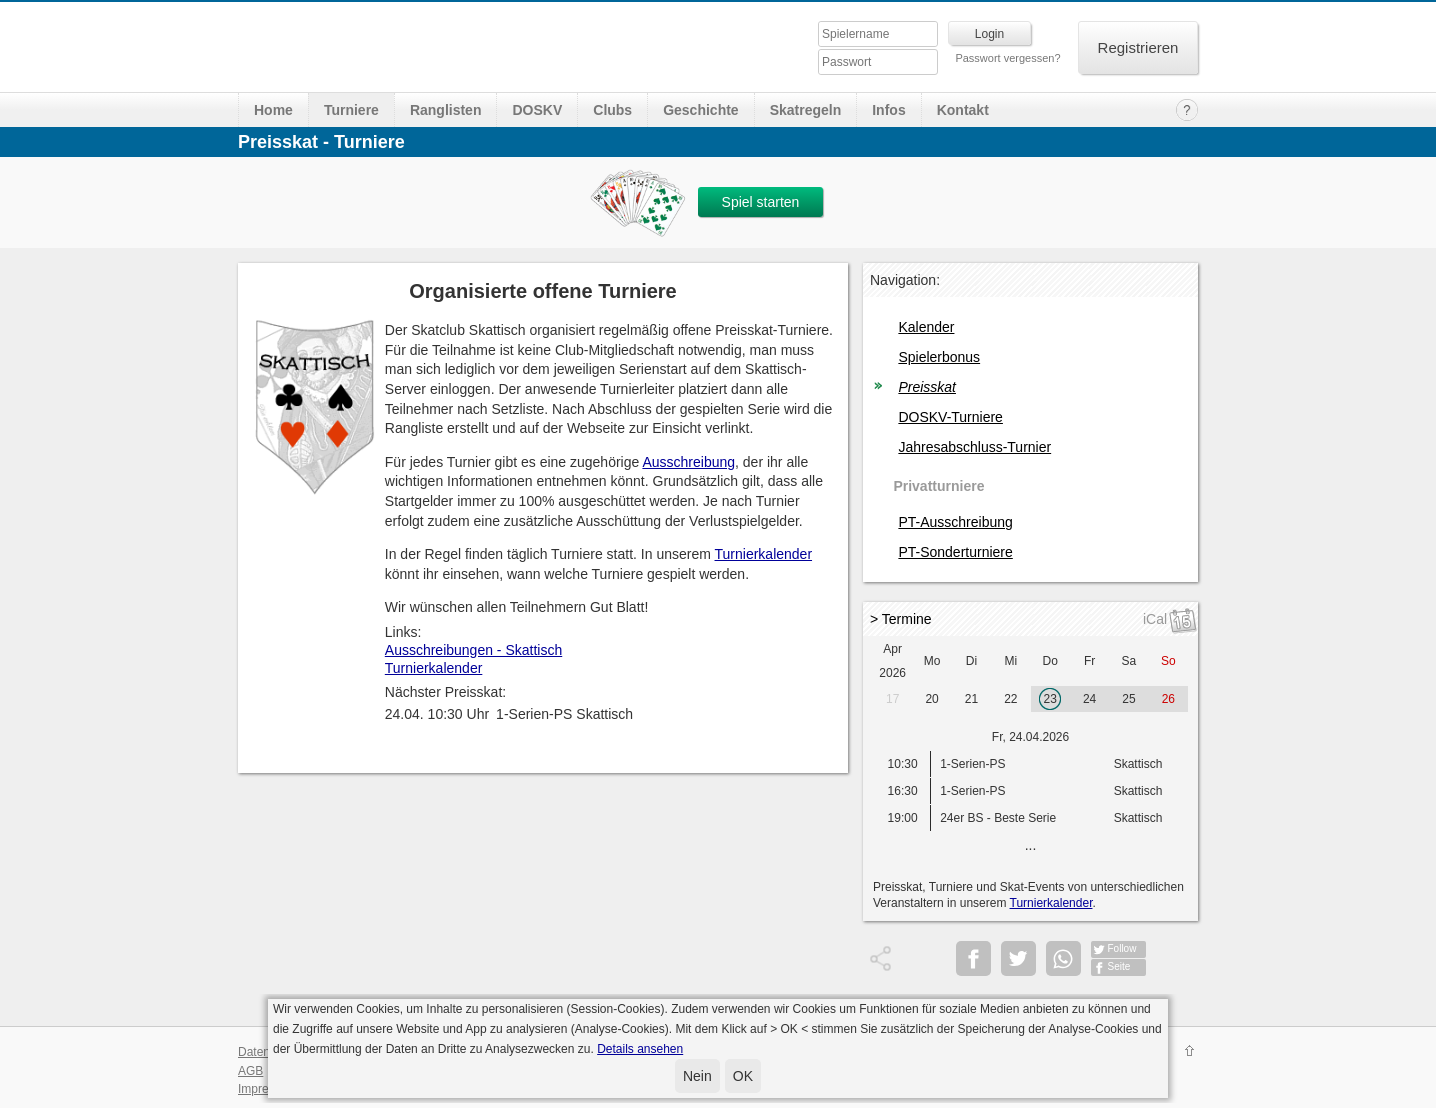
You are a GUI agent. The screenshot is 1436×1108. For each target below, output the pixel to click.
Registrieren (1138, 47)
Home (273, 110)
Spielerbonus (939, 357)
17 (892, 699)
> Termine (901, 619)
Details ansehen (640, 1049)
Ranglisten (446, 110)
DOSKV (537, 110)
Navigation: (905, 280)
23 (1050, 699)
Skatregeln (806, 110)
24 (1089, 699)
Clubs (612, 110)
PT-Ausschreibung (955, 522)
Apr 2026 (892, 661)
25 (1128, 699)
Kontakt (963, 110)
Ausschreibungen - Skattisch (473, 650)
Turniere (351, 110)
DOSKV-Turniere (950, 417)
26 (1168, 699)
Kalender (926, 327)
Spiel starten (761, 202)
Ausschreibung (688, 462)
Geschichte (700, 110)
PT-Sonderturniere (955, 552)
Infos (888, 110)
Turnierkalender (764, 554)
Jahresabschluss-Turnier (974, 447)
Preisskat (927, 387)
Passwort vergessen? (1007, 58)
